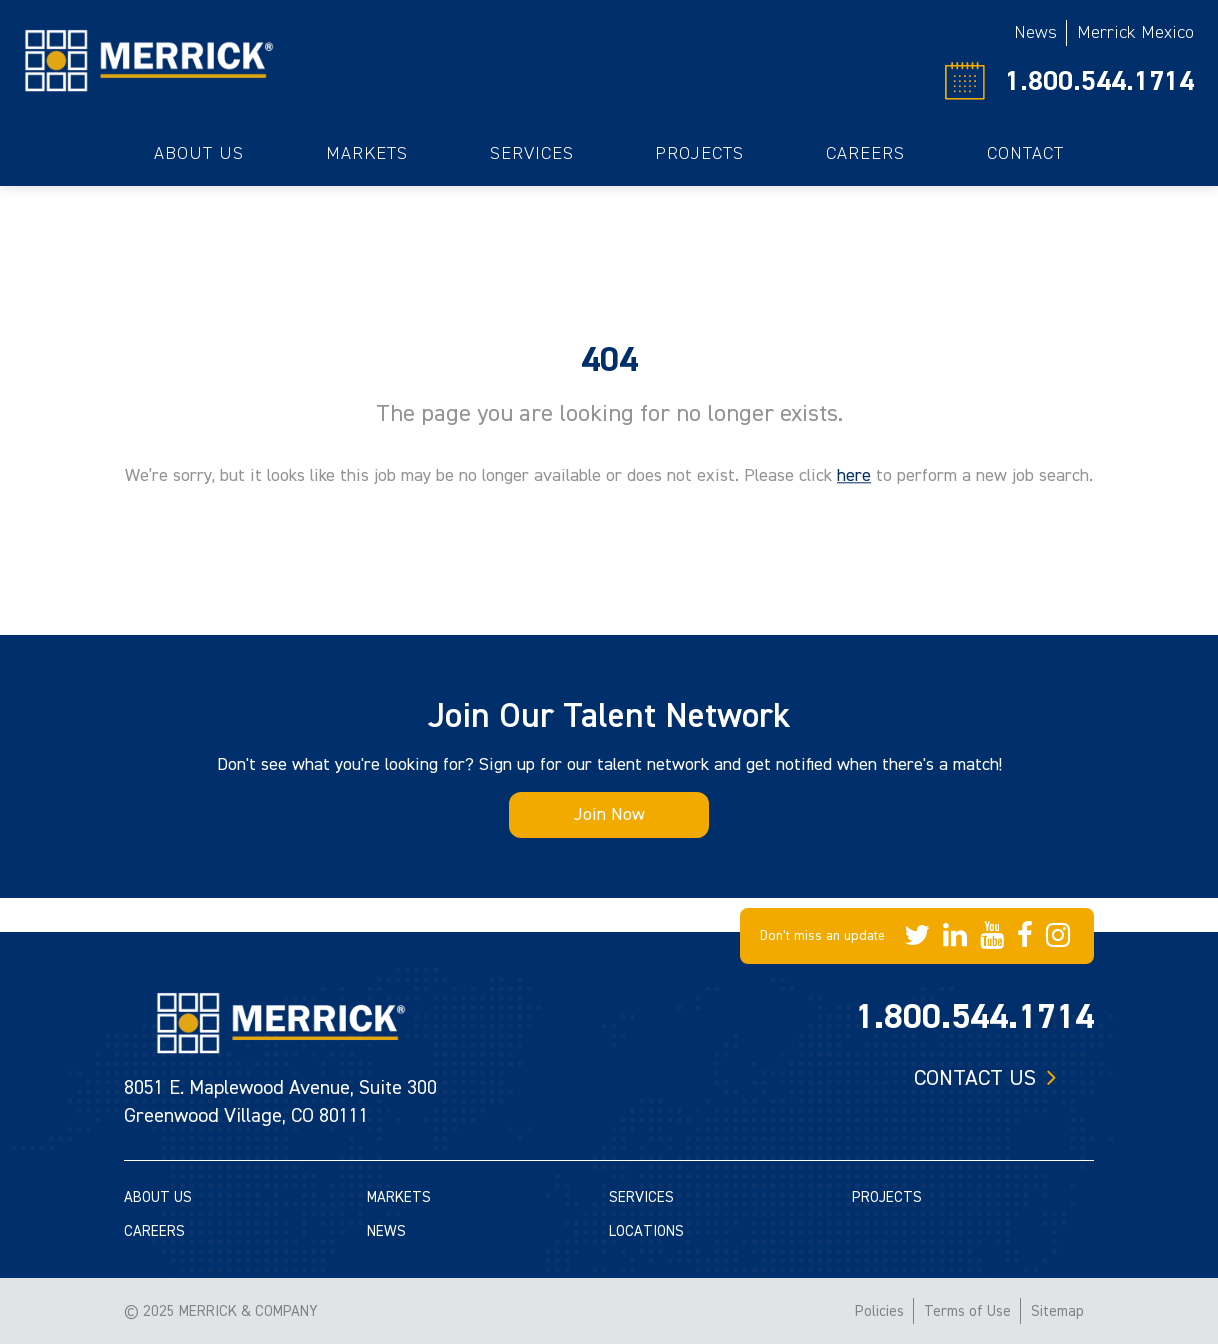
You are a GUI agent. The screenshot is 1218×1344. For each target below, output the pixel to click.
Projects (699, 153)
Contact (1025, 153)
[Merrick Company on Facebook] (1025, 936)
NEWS (386, 1231)
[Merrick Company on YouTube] (992, 936)
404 (609, 360)
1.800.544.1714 (1099, 81)
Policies (879, 1311)
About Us (199, 153)
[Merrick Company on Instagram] (1058, 936)
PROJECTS (887, 1197)
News (1035, 32)
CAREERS (154, 1231)
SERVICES (641, 1197)
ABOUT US (158, 1197)
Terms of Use (967, 1311)
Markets (367, 153)
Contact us (975, 1078)
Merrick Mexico (1135, 32)
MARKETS (399, 1197)
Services (532, 153)
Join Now (609, 814)
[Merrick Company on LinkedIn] (955, 936)
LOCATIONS (646, 1231)
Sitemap (1057, 1311)
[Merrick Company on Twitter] (917, 936)
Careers (865, 153)
